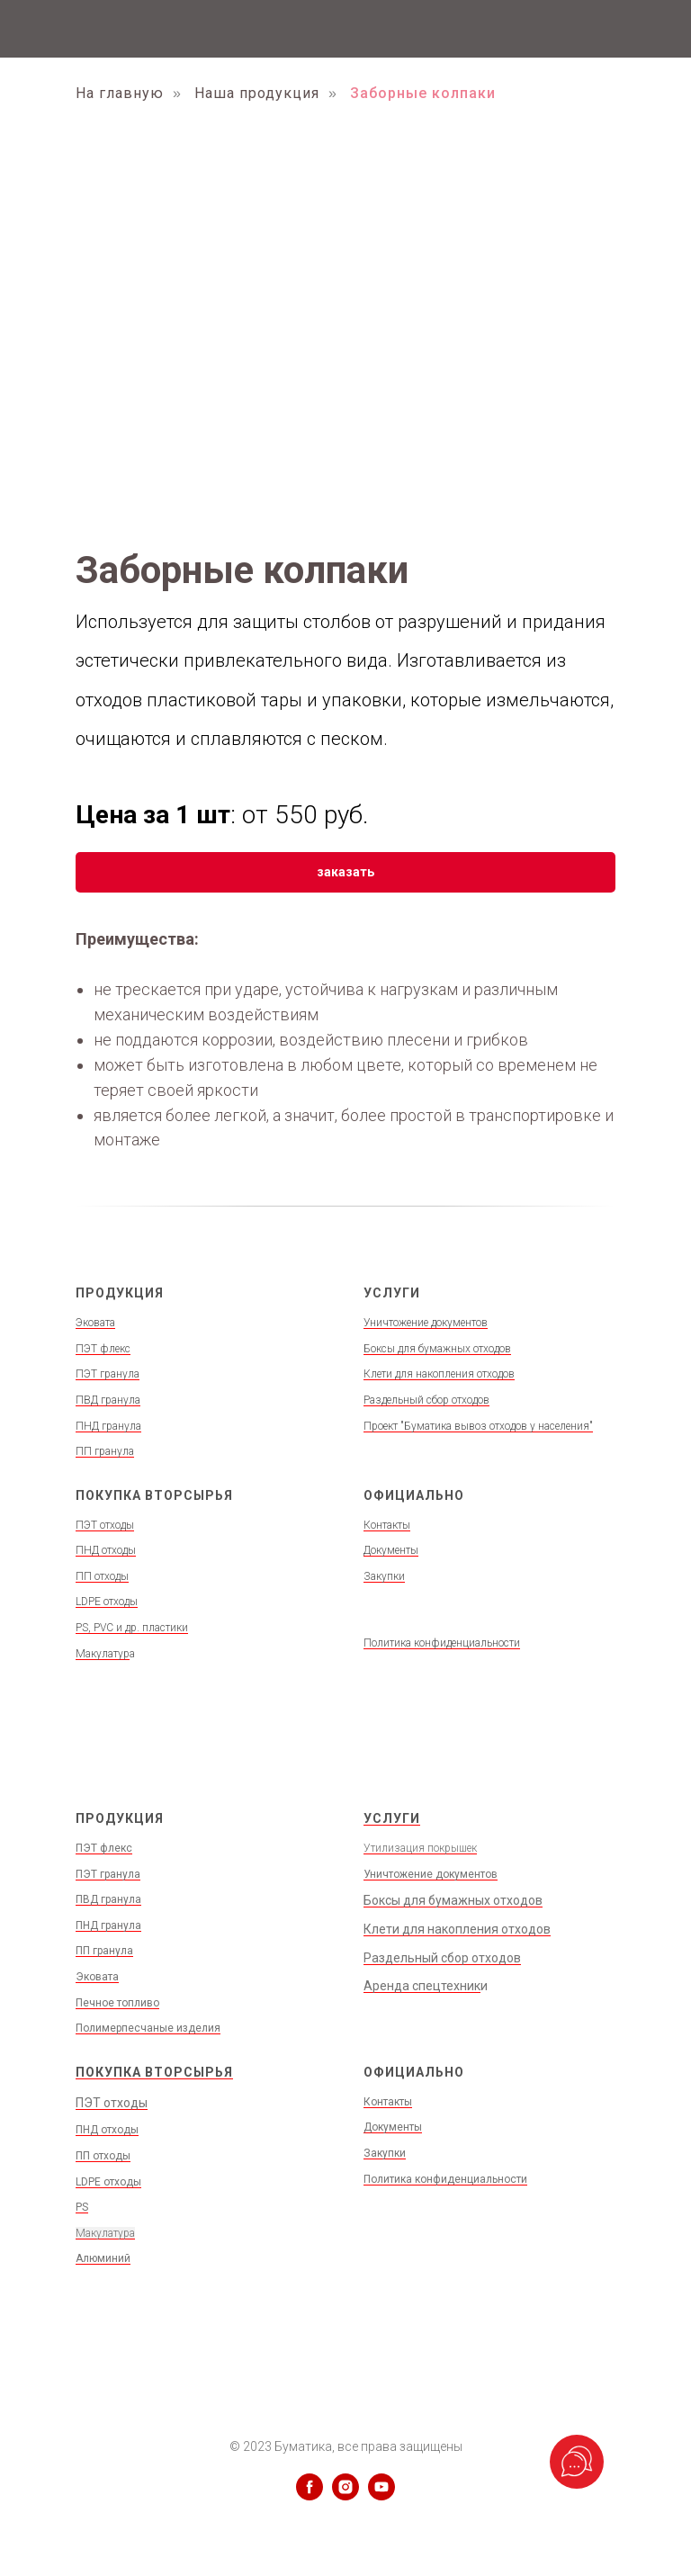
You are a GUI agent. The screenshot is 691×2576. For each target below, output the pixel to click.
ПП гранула (105, 1451)
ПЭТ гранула (107, 1374)
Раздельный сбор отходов (426, 1400)
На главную (120, 93)
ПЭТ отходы (105, 1525)
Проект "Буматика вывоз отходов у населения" (478, 1426)
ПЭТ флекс (103, 1348)
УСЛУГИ (391, 1818)
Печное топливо (117, 2003)
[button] (345, 872)
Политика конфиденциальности (441, 1643)
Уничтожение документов (425, 1322)
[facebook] (309, 2495)
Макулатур (103, 1653)
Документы (390, 1550)
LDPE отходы (107, 1601)
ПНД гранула (108, 1426)
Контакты (386, 1525)
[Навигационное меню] (660, 29)
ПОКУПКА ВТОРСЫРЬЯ (154, 2072)
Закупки (384, 1576)
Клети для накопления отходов (439, 1374)
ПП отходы (102, 1576)
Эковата (95, 1322)
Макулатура (105, 2233)
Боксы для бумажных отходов (437, 1348)
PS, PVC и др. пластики (132, 1627)
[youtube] (381, 2495)
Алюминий (103, 2258)
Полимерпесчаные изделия (148, 2028)
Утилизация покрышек (420, 1848)
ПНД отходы (106, 1550)
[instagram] (345, 2495)
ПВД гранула (108, 1400)
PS (82, 2207)
